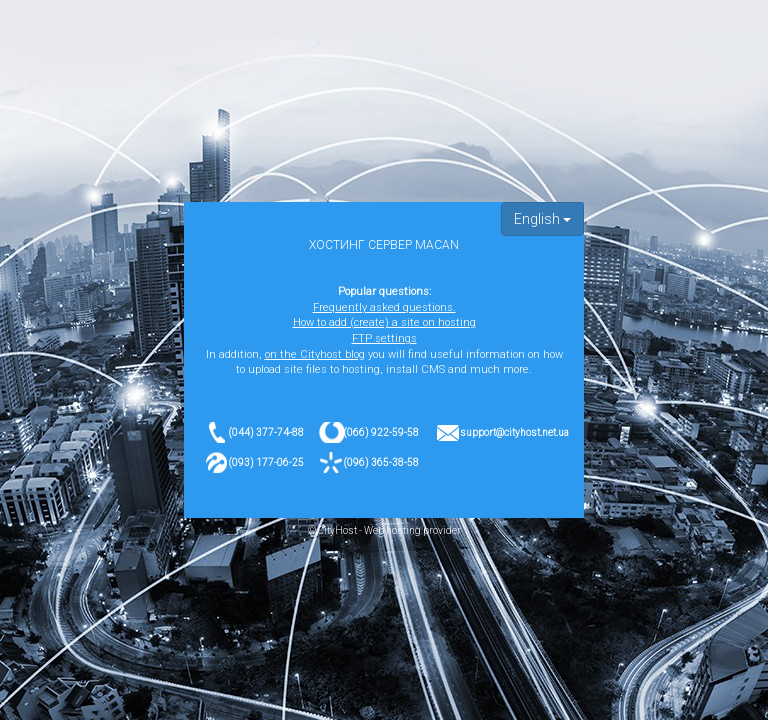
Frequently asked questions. (384, 307)
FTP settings (384, 338)
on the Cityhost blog (315, 354)
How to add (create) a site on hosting (384, 322)
